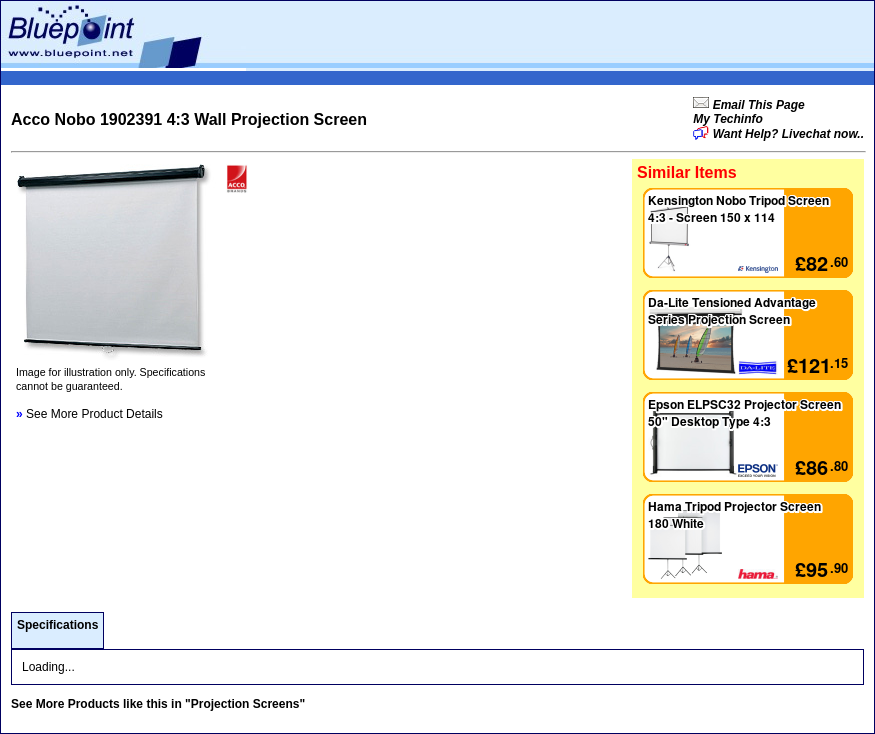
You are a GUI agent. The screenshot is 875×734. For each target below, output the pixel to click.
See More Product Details (89, 414)
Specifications (57, 625)
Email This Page (756, 105)
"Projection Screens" (245, 704)
